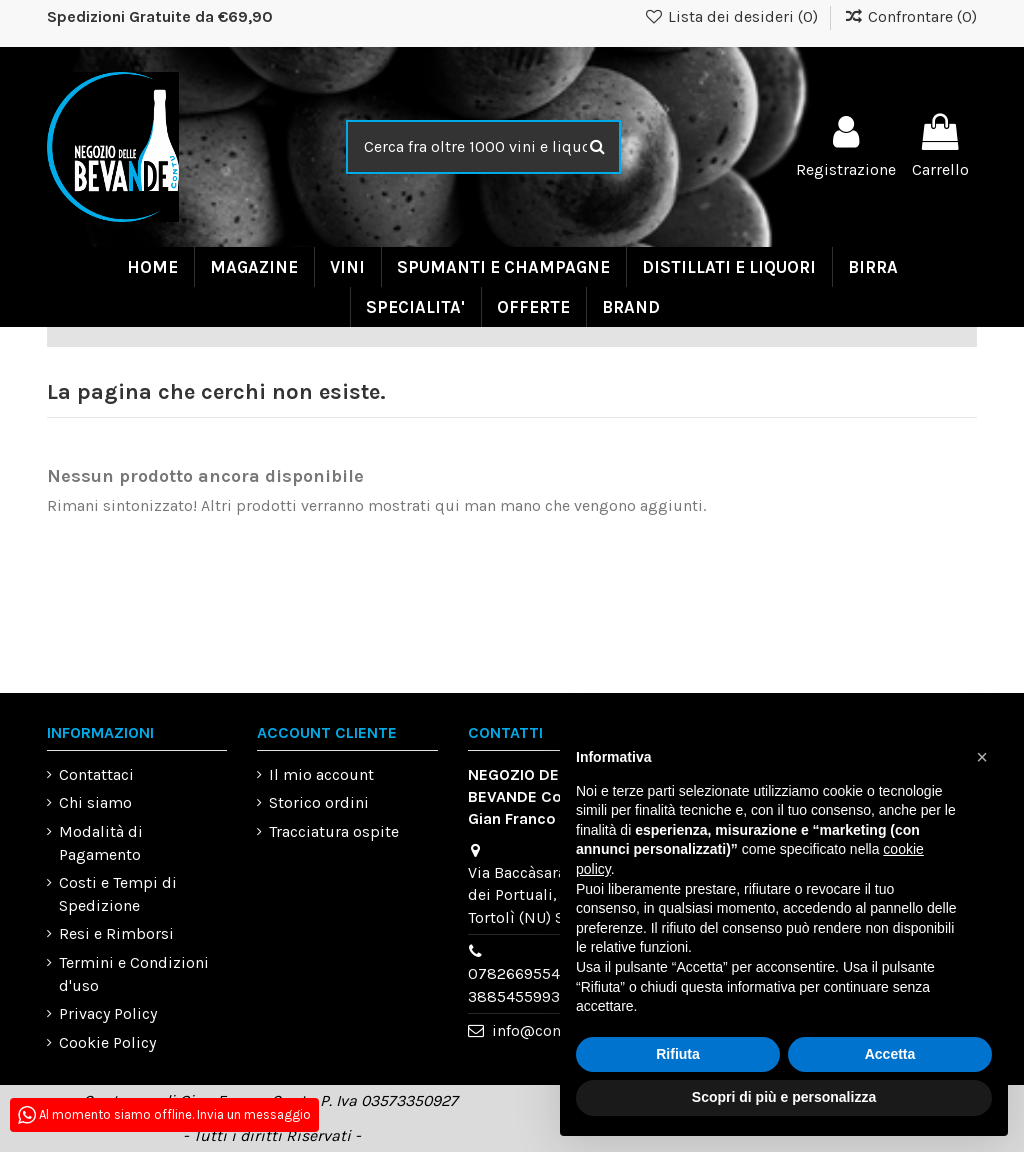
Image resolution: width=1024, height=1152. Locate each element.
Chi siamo (95, 802)
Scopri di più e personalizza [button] (784, 1097)
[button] (982, 757)
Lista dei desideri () (733, 16)
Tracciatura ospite (334, 831)
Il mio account (321, 774)
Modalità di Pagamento (101, 842)
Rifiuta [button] (678, 1054)
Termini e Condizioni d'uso (134, 973)
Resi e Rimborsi (116, 933)
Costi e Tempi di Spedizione (118, 893)
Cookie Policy (107, 1042)
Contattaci (96, 774)
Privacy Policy (108, 1013)
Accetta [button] (890, 1054)
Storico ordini (319, 802)
